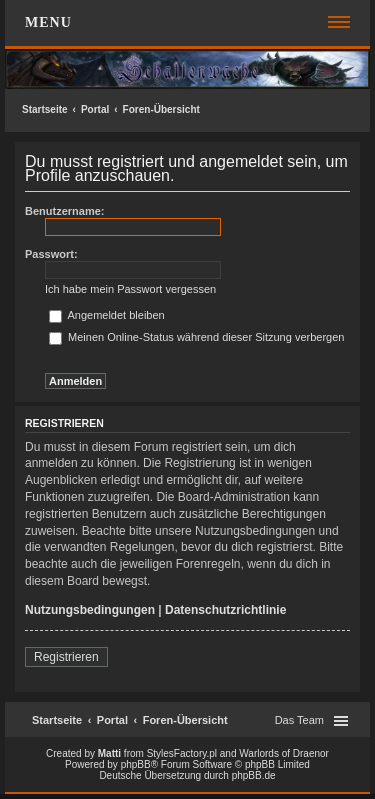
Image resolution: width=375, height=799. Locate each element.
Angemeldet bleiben (107, 315)
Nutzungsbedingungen (90, 610)
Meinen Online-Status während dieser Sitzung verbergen (196, 337)
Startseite (45, 109)
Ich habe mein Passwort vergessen (130, 289)
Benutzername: (64, 211)
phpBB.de (254, 775)
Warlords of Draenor (284, 753)
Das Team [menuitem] (299, 720)
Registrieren (66, 657)
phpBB (136, 764)
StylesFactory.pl (182, 753)
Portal (95, 109)
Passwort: (51, 254)
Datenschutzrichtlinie (225, 610)
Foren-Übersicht (161, 109)
